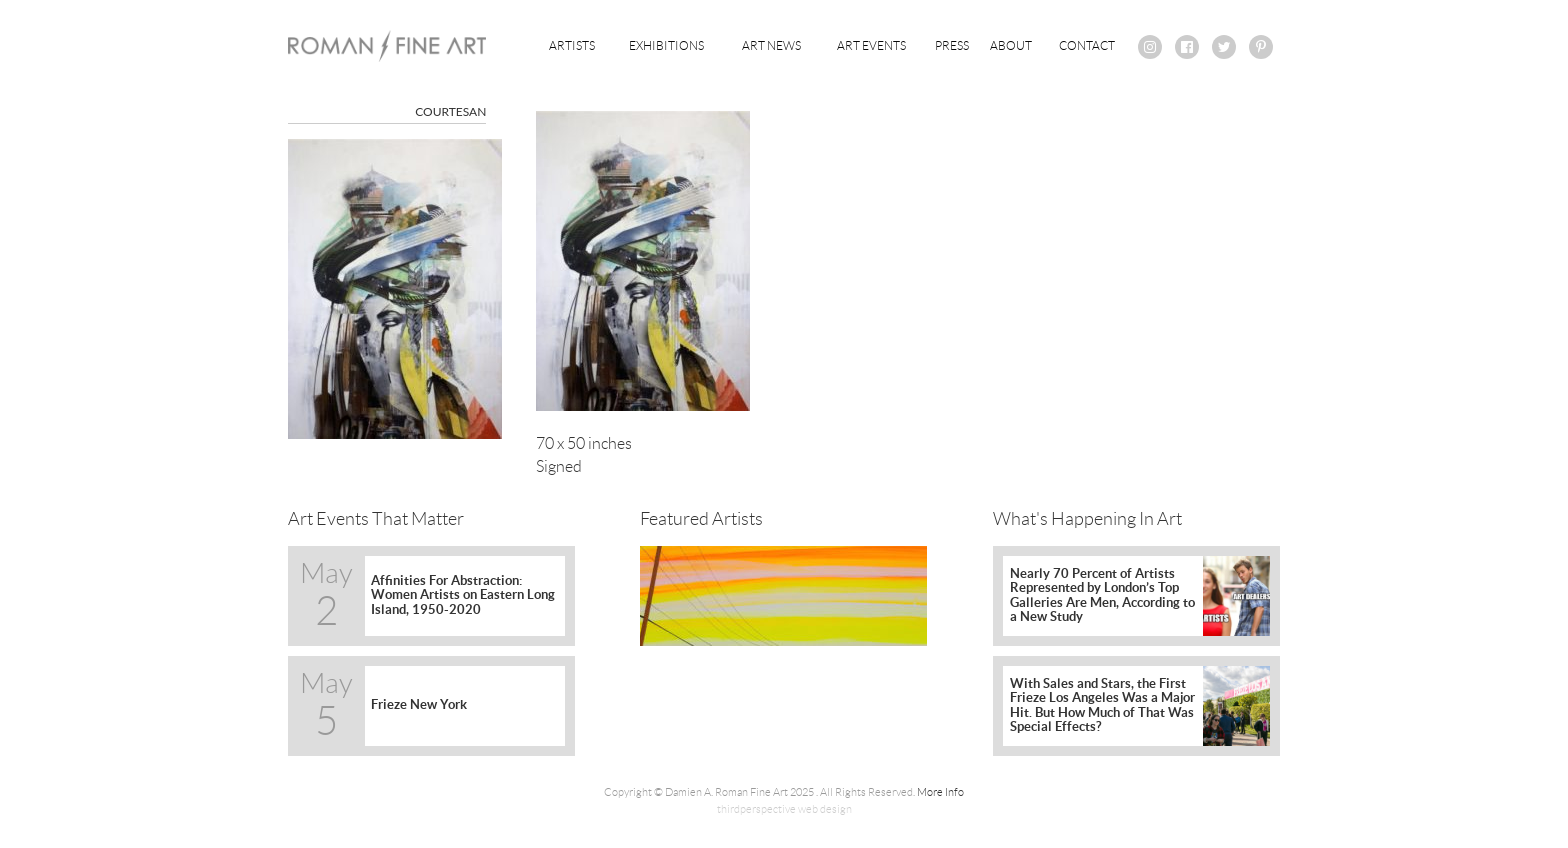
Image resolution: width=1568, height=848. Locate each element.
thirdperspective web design (784, 809)
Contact (1087, 45)
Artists (572, 45)
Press (952, 45)
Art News (771, 45)
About (1011, 45)
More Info (940, 792)
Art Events (871, 45)
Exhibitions (666, 45)
